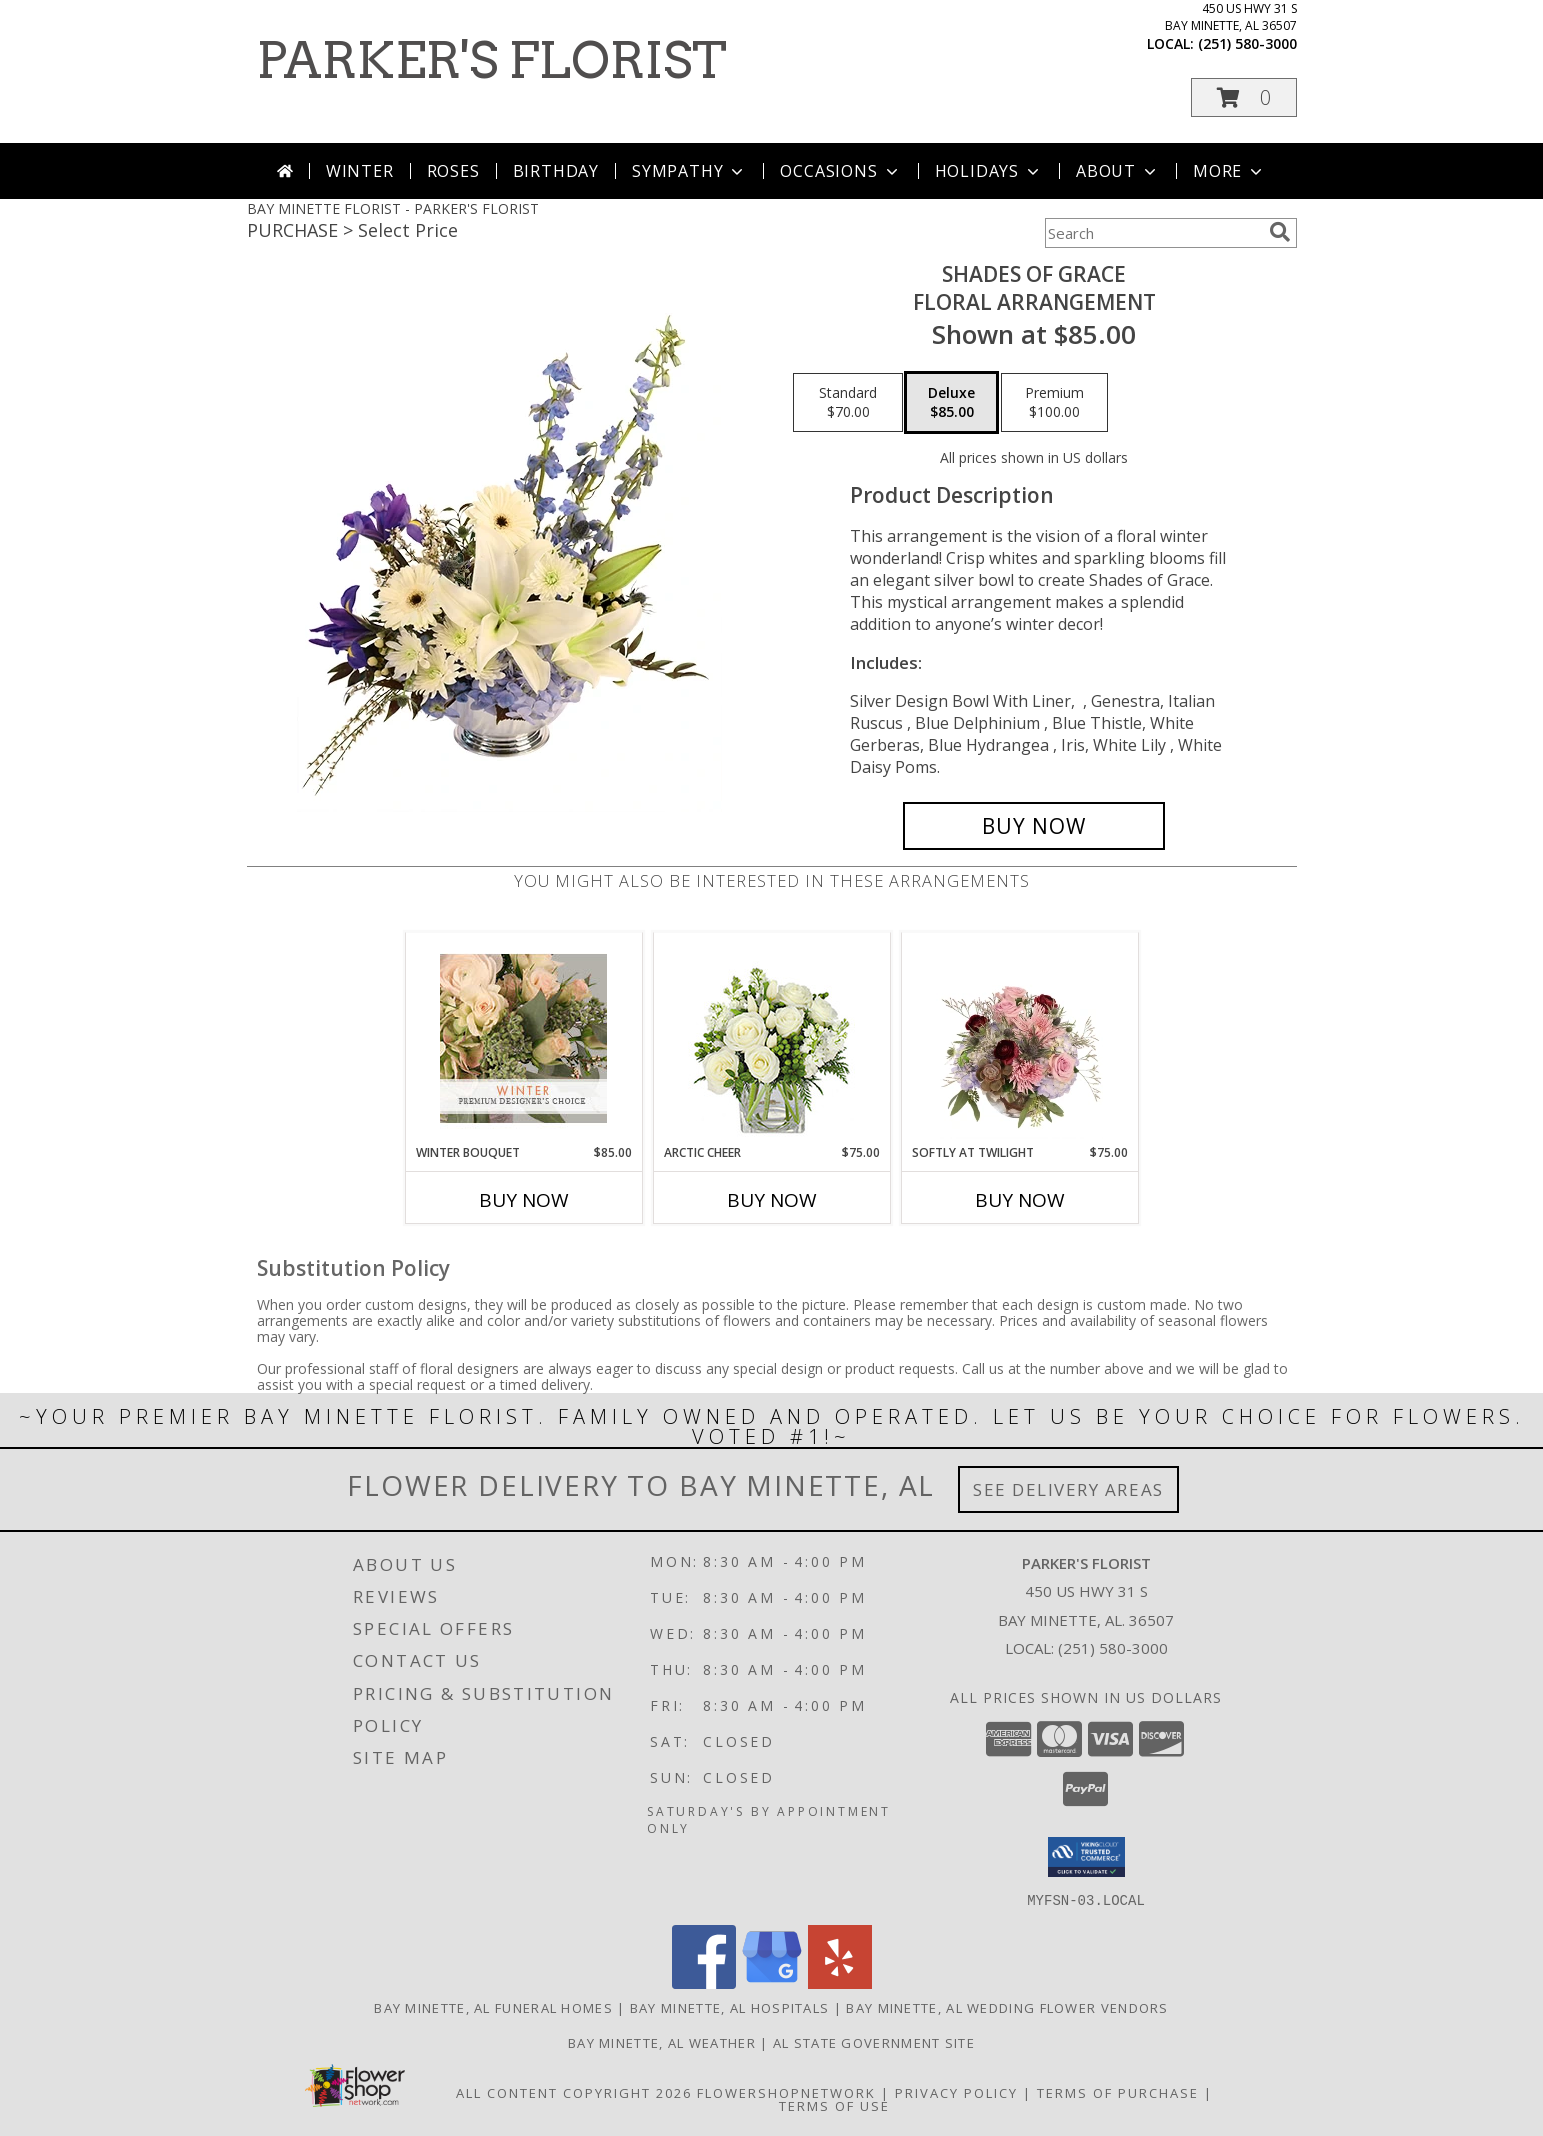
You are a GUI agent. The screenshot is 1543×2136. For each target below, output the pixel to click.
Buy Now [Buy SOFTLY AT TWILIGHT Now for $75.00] (1020, 1200)
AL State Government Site (874, 2042)
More (1229, 171)
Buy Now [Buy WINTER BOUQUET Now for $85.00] (524, 1200)
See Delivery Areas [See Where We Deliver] (1068, 1489)
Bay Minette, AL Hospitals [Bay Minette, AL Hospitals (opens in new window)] (730, 2007)
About (1118, 171)
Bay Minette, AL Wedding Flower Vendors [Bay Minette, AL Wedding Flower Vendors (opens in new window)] (1007, 2007)
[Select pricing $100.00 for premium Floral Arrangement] (1054, 403)
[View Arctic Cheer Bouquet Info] (771, 1038)
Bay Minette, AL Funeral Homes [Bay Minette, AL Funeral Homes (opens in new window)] (493, 2007)
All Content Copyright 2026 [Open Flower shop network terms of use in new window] (574, 2092)
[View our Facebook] (704, 1982)
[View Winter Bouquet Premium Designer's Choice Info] (523, 1038)
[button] (1244, 97)
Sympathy (689, 171)
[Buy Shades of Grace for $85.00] (1034, 826)
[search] (1280, 232)
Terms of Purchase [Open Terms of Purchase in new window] (1118, 2092)
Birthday (556, 171)
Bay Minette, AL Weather (662, 2042)
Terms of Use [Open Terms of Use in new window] (834, 2105)
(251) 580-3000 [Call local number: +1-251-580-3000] (1247, 43)
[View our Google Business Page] (772, 1982)
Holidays (989, 171)
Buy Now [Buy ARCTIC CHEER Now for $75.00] (772, 1200)
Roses (453, 171)
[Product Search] (1153, 233)
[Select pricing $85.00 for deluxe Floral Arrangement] (951, 403)
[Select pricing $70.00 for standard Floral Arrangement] (848, 403)
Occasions (840, 171)
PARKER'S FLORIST (492, 60)
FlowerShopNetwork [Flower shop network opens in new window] (786, 2092)
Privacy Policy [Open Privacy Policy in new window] (956, 2092)
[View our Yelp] (840, 1982)
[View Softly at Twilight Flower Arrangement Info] (1019, 1038)
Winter (360, 171)
